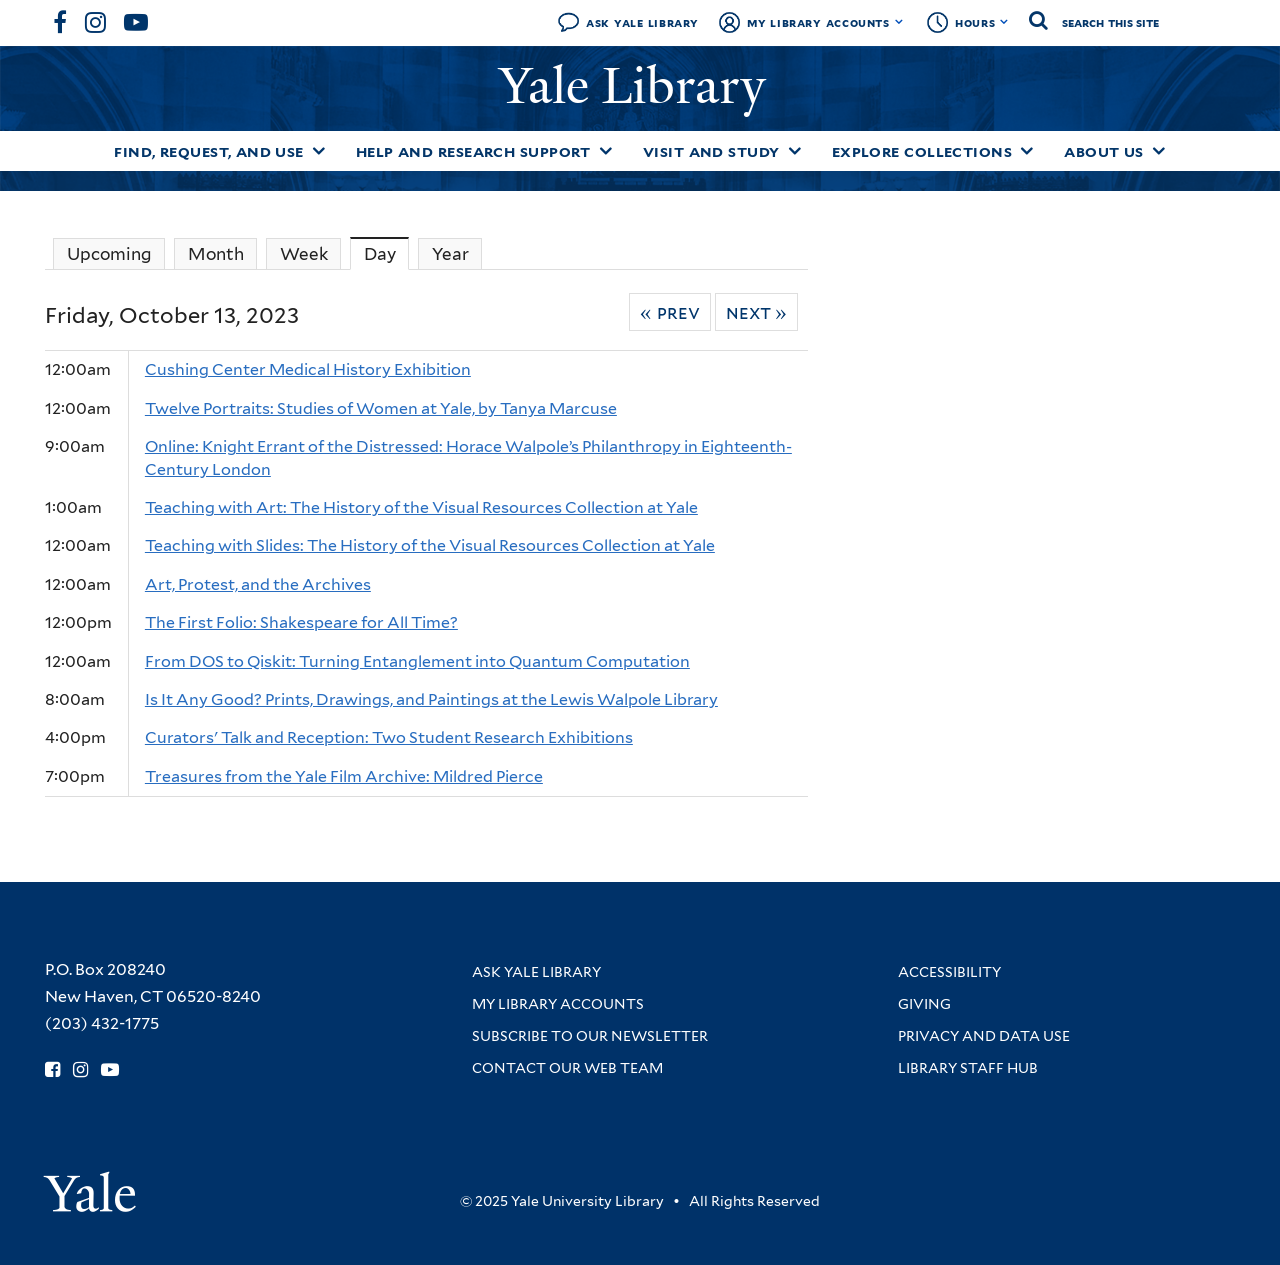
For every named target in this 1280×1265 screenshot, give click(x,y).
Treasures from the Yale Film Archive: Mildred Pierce (344, 776)
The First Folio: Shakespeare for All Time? (301, 622)
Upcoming (109, 254)
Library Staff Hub (968, 1068)
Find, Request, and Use (209, 152)
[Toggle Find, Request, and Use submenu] (319, 151)
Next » (757, 312)
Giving (924, 1004)
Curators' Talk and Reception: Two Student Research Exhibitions (389, 737)
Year (450, 254)
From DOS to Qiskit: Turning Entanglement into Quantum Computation (417, 661)
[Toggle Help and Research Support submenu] (606, 151)
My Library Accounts (818, 22)
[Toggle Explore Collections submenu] (1027, 151)
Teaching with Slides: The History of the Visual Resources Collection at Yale (430, 545)
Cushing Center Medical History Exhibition (308, 369)
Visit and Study (711, 152)
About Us (1104, 152)
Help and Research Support (473, 152)
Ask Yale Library (642, 22)
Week (304, 254)
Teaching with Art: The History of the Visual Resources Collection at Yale (421, 507)
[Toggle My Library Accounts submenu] (899, 22)
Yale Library (639, 86)
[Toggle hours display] (1004, 22)
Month (216, 254)
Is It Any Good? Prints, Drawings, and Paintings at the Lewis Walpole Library (431, 699)
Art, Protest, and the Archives (258, 584)
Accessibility (949, 972)
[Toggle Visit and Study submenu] (795, 151)
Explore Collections (922, 152)
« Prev (670, 312)
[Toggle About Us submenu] (1159, 151)
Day (387, 253)
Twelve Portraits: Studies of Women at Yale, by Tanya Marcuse (381, 408)
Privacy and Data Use (984, 1036)
